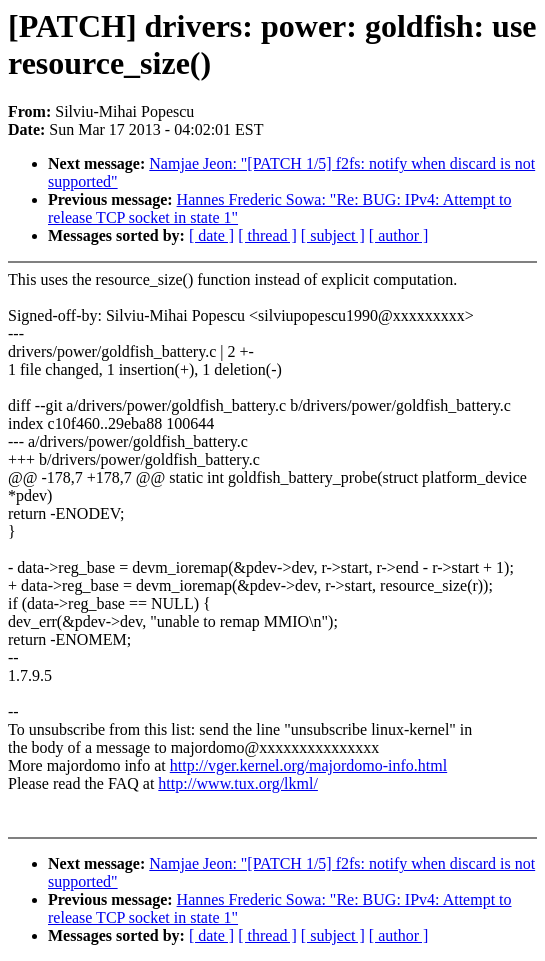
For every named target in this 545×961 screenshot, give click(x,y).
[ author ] (399, 235)
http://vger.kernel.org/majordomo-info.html (308, 765)
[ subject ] (333, 235)
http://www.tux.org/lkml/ (238, 783)
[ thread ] (267, 235)
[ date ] (211, 235)
